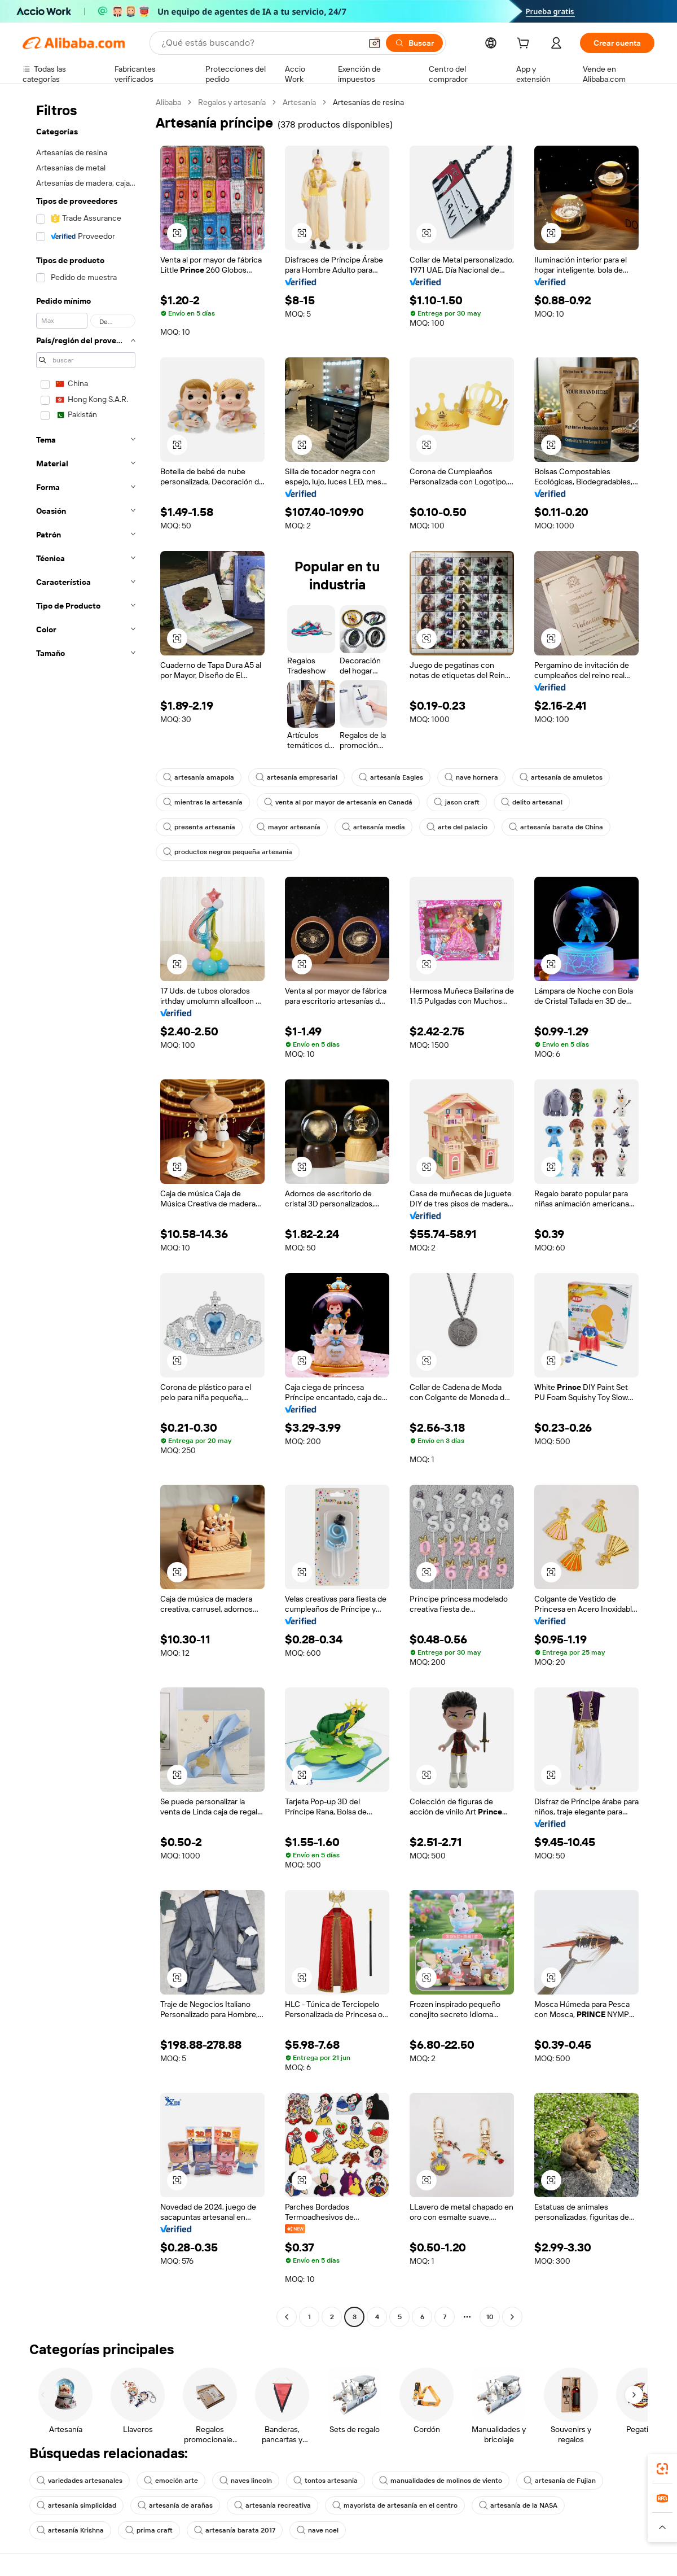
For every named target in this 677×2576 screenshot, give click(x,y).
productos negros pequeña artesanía (227, 851)
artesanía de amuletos (561, 777)
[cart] (525, 44)
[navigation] (85, 1211)
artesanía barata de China (556, 827)
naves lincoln (245, 2480)
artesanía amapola (198, 777)
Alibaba (168, 102)
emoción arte (171, 2480)
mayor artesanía (288, 827)
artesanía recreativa (272, 2505)
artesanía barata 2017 (234, 2530)
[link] (662, 2468)
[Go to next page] (512, 2317)
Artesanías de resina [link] (368, 102)
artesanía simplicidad (76, 2505)
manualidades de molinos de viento (440, 2480)
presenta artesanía (199, 827)
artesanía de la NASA (518, 2505)
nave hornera (471, 777)
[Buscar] (414, 43)
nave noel (317, 2530)
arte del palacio (457, 827)
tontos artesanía (325, 2480)
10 (490, 2317)
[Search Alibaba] (260, 43)
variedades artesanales (79, 2480)
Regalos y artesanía (232, 102)
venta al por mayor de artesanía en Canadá (338, 802)
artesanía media (373, 827)
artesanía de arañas (175, 2505)
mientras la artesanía (203, 802)
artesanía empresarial (296, 777)
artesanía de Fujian (560, 2480)
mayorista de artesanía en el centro (395, 2505)
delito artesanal (531, 802)
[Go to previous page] (286, 2317)
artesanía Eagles (391, 777)
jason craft (457, 802)
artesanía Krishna (70, 2530)
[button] (374, 43)
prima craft (149, 2530)
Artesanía (299, 102)
